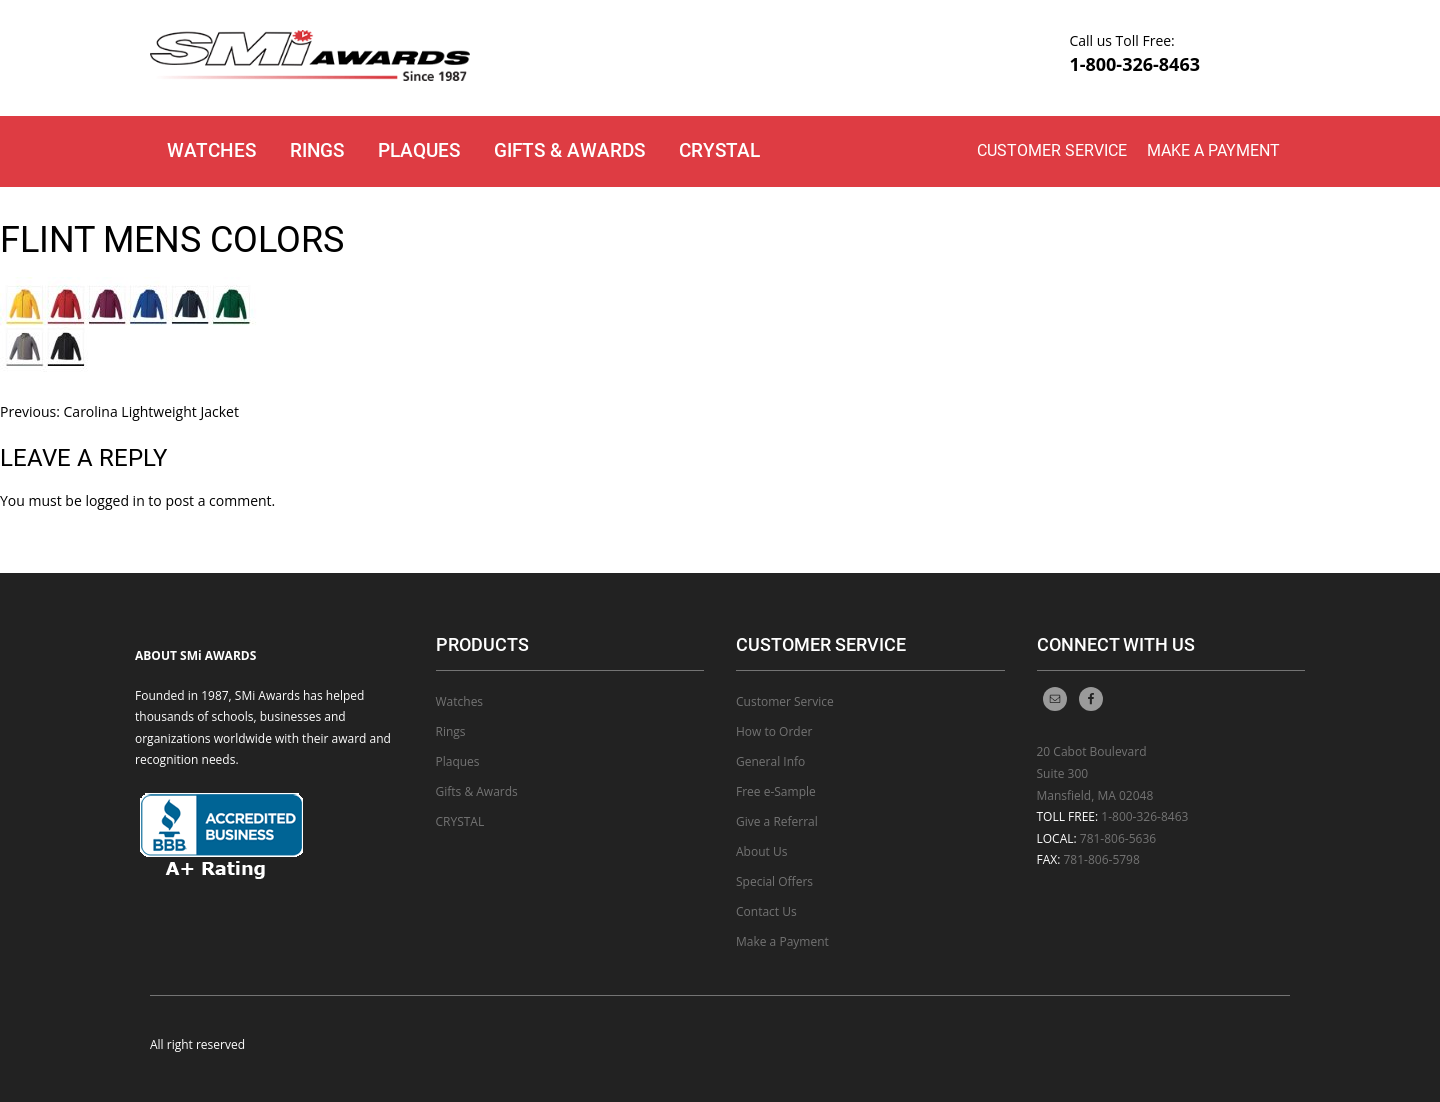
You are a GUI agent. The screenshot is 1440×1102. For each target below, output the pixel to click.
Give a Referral (777, 821)
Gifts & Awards (569, 150)
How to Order (774, 731)
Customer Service (1052, 150)
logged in (114, 500)
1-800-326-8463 (1134, 64)
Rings (317, 150)
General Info (770, 761)
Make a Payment (1213, 150)
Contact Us (766, 911)
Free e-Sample (776, 791)
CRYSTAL (719, 150)
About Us (761, 851)
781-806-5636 (1118, 838)
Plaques (419, 150)
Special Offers (774, 881)
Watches (211, 150)
